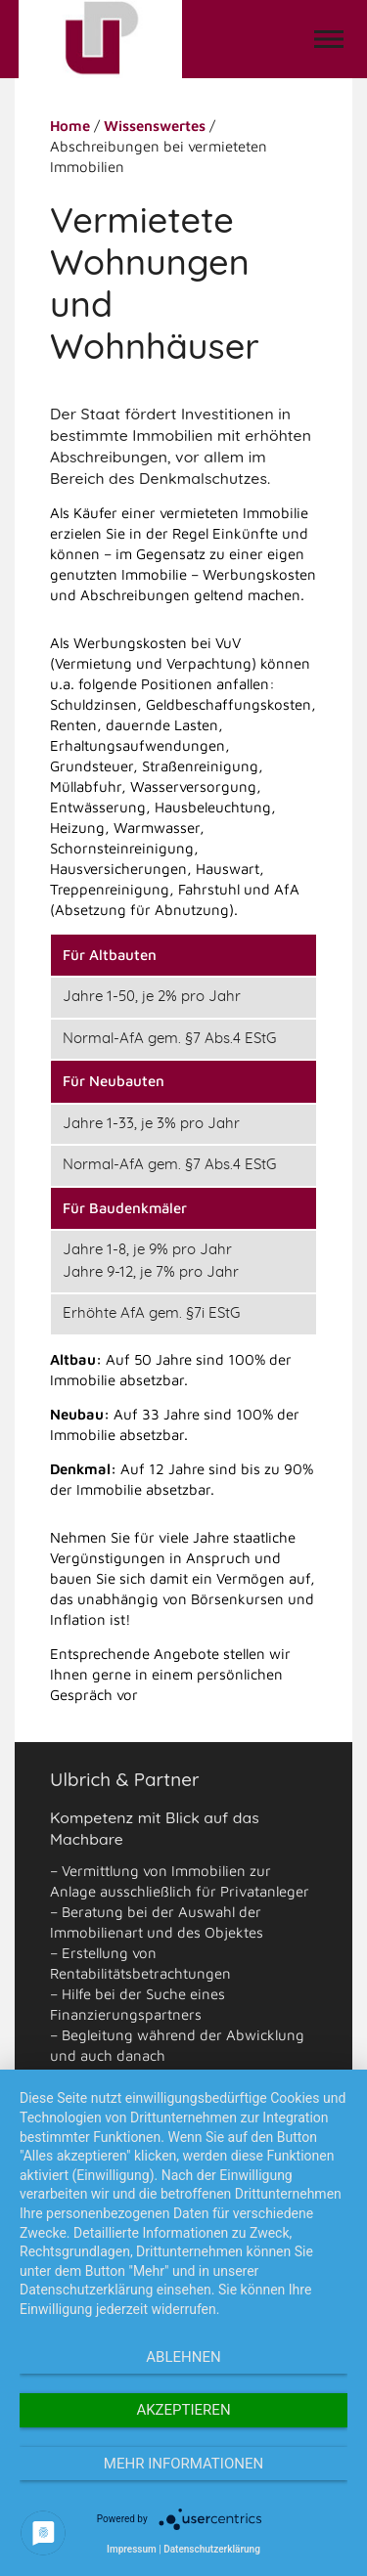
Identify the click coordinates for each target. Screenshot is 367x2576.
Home (70, 125)
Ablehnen (183, 2357)
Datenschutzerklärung (211, 2549)
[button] (328, 39)
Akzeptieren (183, 2410)
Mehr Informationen (183, 2463)
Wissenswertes (155, 125)
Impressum (132, 2549)
